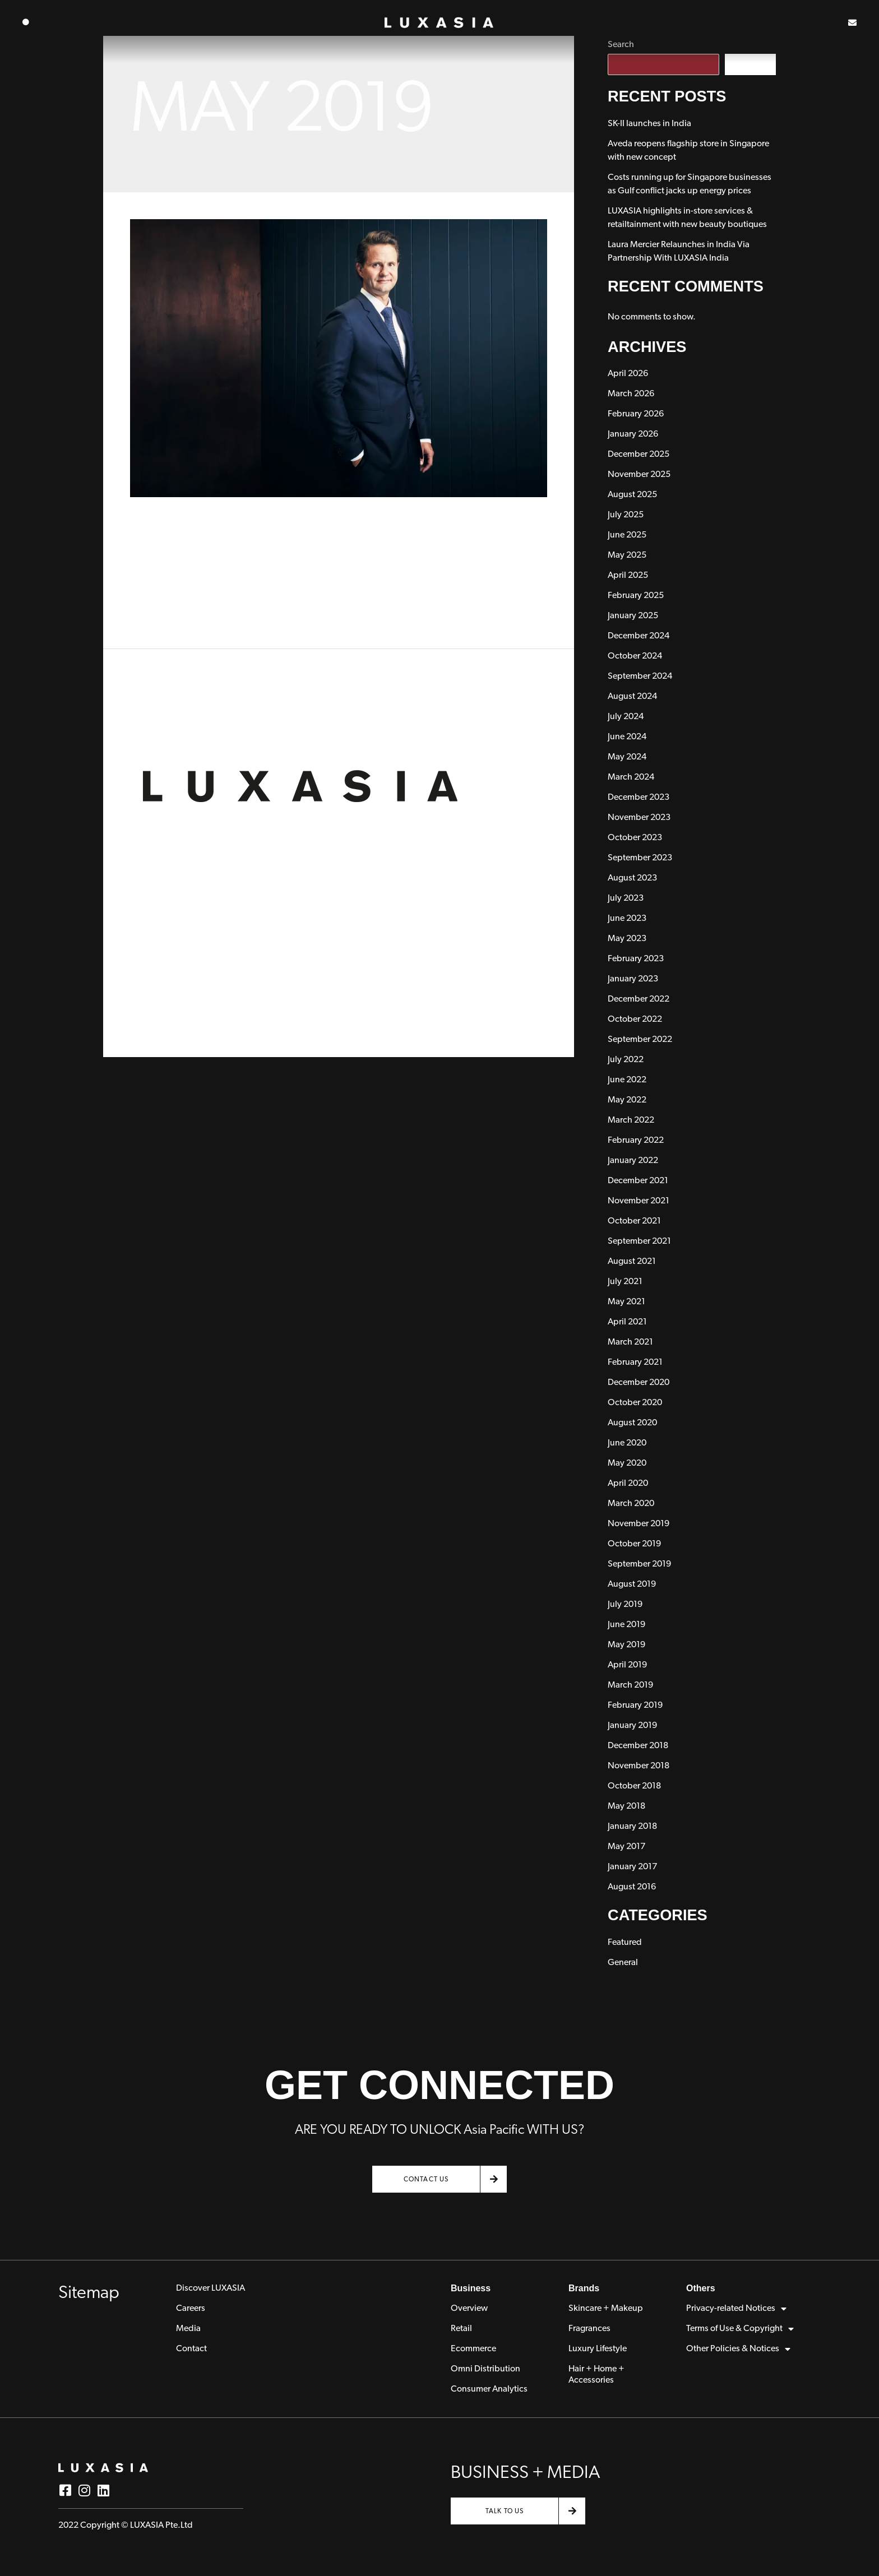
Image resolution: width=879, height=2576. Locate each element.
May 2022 (627, 1100)
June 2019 (626, 1624)
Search (750, 64)
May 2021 (626, 1302)
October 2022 (635, 1019)
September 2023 (640, 858)
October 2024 (635, 656)
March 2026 (631, 394)
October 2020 (635, 1402)
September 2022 (640, 1039)
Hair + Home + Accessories (596, 2375)
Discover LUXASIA (210, 2288)
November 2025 (639, 474)
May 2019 (626, 1645)
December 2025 (638, 454)
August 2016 (632, 1887)
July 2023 (626, 898)
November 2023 (639, 817)
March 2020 (631, 1503)
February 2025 (636, 595)
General (145, 543)
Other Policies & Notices (738, 2349)
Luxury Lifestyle (597, 2349)
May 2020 (627, 1463)
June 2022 (627, 1080)
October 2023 (635, 837)
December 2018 (638, 1745)
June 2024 (627, 737)
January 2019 (632, 1725)
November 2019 (638, 1523)
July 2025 (626, 515)
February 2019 (635, 1705)
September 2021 (639, 1241)
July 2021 (625, 1281)
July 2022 (626, 1059)
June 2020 (627, 1443)
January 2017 (632, 1866)
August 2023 (632, 878)
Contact (191, 2349)
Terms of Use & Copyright (740, 2328)
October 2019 (634, 1544)
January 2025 (633, 615)
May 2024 (627, 757)
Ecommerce (473, 2349)
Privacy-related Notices (736, 2308)
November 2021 (638, 1201)
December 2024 (638, 636)
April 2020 (628, 1483)
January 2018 (632, 1826)
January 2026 (633, 434)
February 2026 (636, 414)
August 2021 (632, 1261)
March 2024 (631, 777)
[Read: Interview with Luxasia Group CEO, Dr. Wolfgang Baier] (338, 358)
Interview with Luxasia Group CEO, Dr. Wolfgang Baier (327, 519)
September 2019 (639, 1564)
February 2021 (635, 1362)
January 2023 (633, 979)
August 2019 (632, 1584)
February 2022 (636, 1140)
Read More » (154, 606)
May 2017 (626, 1846)
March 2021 (630, 1342)
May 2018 (626, 1806)
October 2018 (634, 1786)
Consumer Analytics (489, 2389)
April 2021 (627, 1322)
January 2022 (633, 1160)
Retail (461, 2328)
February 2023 (636, 959)
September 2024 (640, 676)
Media (188, 2328)
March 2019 (630, 1685)
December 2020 (638, 1382)
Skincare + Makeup (605, 2308)
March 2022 (631, 1120)
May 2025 (627, 555)
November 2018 (638, 1766)
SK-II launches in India (649, 123)
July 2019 (625, 1604)
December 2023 (638, 797)
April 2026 (628, 373)
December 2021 (638, 1180)
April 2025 (628, 575)
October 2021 (634, 1221)
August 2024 (632, 696)
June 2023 (627, 918)
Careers (190, 2308)
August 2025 (632, 494)
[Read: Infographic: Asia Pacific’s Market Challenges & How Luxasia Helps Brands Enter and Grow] (298, 788)
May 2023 (627, 938)
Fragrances (589, 2328)
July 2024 (626, 716)
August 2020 (632, 1423)
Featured (625, 1942)
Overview (469, 2308)
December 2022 (638, 999)
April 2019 (627, 1665)
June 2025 (627, 535)
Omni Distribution (485, 2369)
